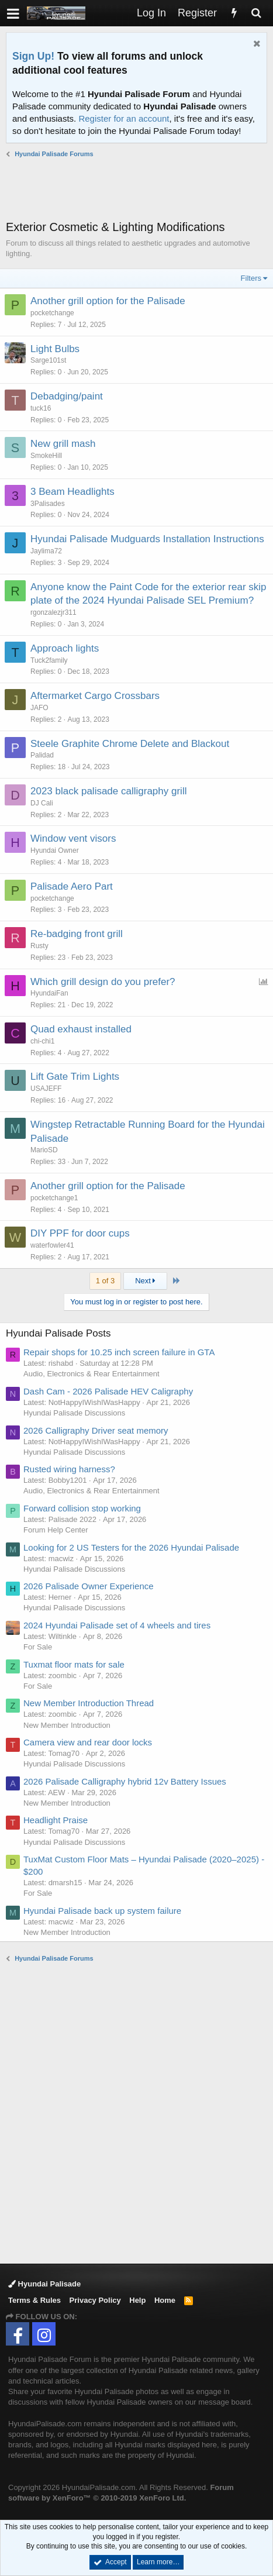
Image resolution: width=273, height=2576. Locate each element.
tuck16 (40, 408)
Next (145, 1280)
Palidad (42, 755)
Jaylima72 (46, 551)
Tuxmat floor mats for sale (74, 1664)
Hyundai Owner (54, 850)
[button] (13, 13)
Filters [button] (251, 278)
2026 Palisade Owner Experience (88, 1586)
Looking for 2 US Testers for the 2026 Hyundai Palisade (131, 1547)
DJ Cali (41, 803)
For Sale (37, 1646)
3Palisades (47, 504)
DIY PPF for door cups (80, 1233)
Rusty (39, 946)
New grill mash (62, 443)
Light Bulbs (55, 348)
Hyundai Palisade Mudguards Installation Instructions (147, 539)
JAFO (39, 708)
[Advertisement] (139, 189)
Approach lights (64, 648)
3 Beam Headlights (72, 491)
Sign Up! (33, 56)
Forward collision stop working (82, 1508)
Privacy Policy (95, 2300)
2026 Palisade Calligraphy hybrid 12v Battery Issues (124, 1781)
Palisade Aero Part (71, 886)
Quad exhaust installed (81, 1029)
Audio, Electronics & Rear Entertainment (91, 1373)
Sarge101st (48, 360)
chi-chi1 (42, 1041)
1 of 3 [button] (105, 1280)
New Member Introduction (66, 1725)
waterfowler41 (52, 1245)
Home (164, 2300)
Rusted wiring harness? (69, 1469)
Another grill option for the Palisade (107, 300)
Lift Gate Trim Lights (74, 1076)
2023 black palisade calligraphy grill (108, 791)
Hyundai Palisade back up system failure (102, 1911)
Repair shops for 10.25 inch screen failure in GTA (119, 1352)
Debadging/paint (66, 396)
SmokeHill (46, 456)
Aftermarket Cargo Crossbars (95, 695)
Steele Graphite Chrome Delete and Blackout (129, 743)
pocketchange (52, 313)
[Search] (256, 13)
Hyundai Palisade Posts (58, 1333)
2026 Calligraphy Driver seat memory (95, 1430)
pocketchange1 (54, 1198)
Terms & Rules (34, 2300)
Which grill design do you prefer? (102, 981)
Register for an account (123, 118)
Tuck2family (49, 660)
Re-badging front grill (76, 933)
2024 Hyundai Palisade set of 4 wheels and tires (116, 1625)
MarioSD (44, 1150)
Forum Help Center (55, 1529)
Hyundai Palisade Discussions (74, 1412)
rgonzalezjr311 (53, 612)
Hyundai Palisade (44, 2283)
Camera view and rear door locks (87, 1742)
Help (137, 2300)
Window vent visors (73, 838)
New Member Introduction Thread (88, 1703)
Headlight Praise (55, 1820)
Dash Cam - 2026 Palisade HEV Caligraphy (108, 1391)
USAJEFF (45, 1088)
